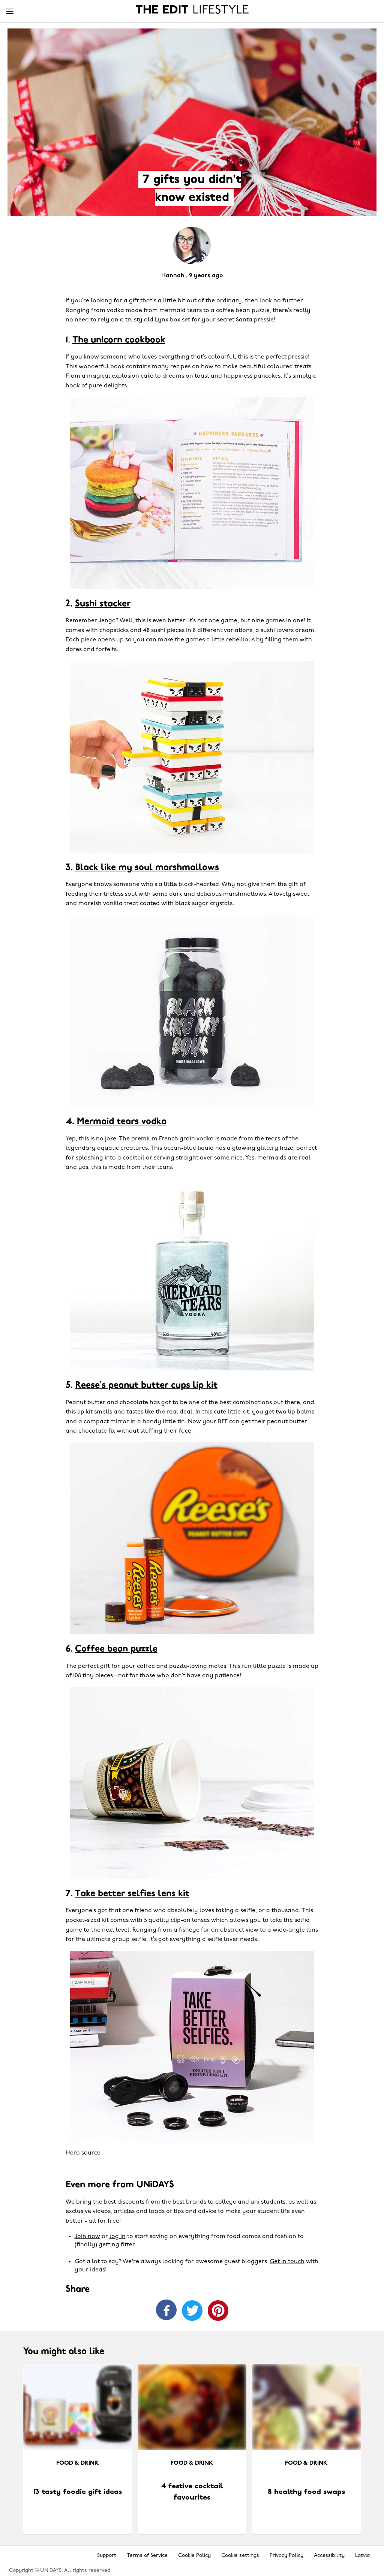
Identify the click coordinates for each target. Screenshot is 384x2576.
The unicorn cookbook (118, 340)
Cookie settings (240, 2555)
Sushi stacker (102, 603)
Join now (87, 2237)
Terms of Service (147, 2555)
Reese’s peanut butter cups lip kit (146, 1385)
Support (106, 2555)
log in (118, 2237)
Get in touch (287, 2262)
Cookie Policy (194, 2555)
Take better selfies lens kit (132, 1893)
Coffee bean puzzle (116, 1649)
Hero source (83, 2153)
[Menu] (10, 11)
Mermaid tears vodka (121, 1121)
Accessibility (329, 2555)
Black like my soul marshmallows (147, 867)
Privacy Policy (286, 2555)
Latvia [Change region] (362, 2555)
